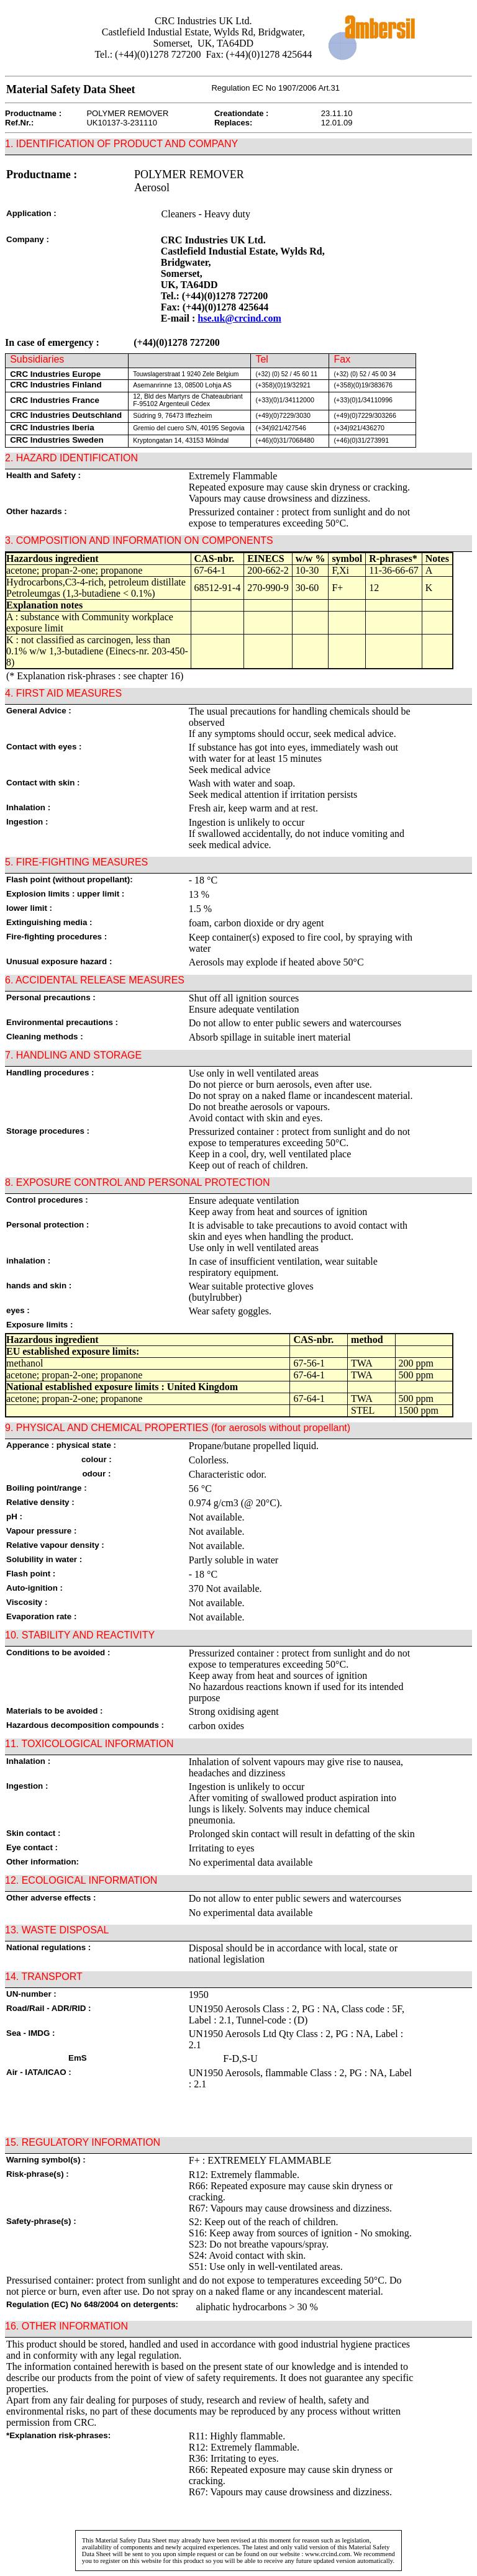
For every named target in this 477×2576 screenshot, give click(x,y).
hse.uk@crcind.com (239, 318)
